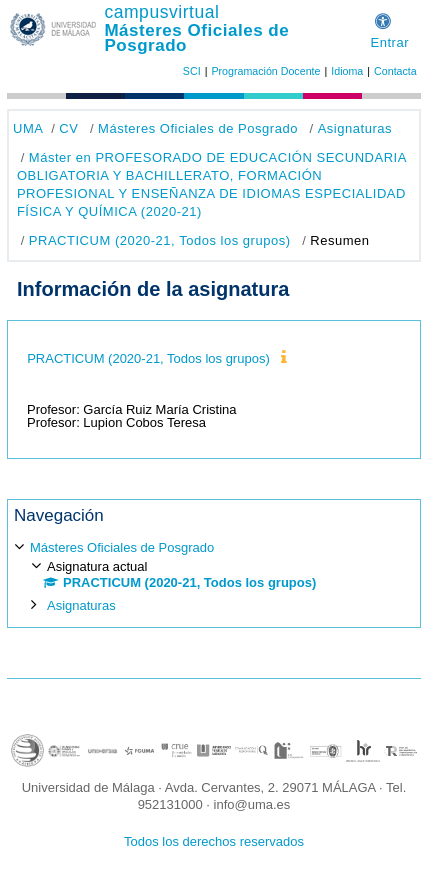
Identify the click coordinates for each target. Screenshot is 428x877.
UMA (28, 128)
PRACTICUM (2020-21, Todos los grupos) (160, 240)
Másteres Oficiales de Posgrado (196, 38)
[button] (383, 18)
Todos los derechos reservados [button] (214, 841)
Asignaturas (355, 128)
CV (68, 128)
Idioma (347, 71)
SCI (192, 71)
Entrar (389, 42)
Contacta (395, 71)
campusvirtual (161, 12)
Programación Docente (265, 71)
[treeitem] (214, 575)
